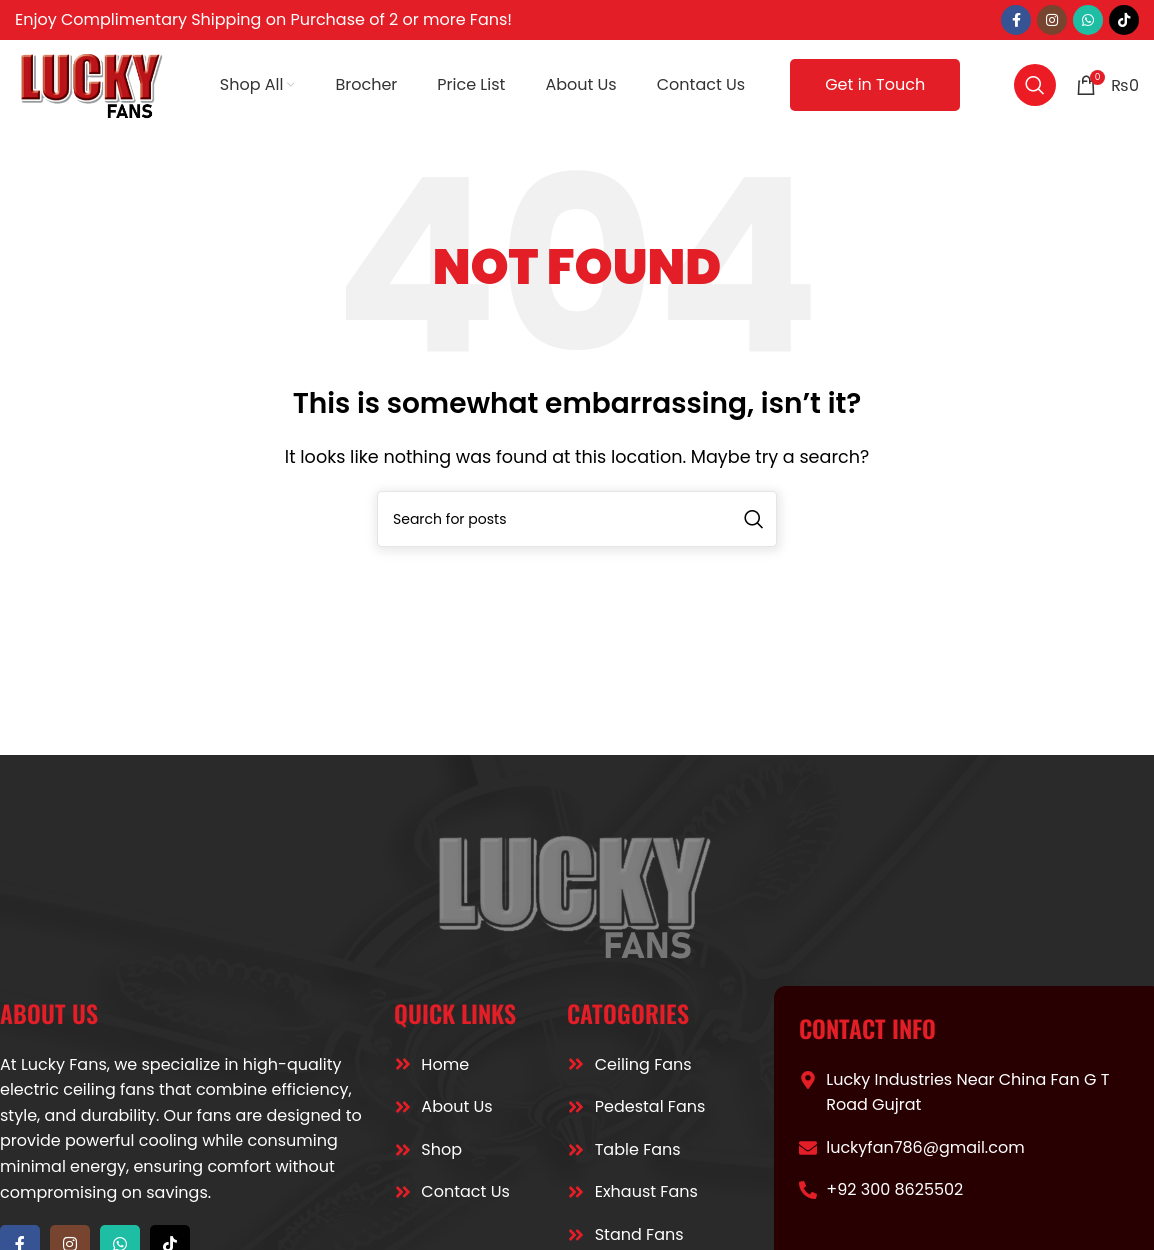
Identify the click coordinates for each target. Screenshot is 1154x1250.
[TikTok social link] (1124, 20)
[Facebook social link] (1016, 20)
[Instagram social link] (1052, 20)
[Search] (1035, 85)
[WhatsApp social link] (1088, 20)
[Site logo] (93, 83)
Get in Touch (875, 84)
